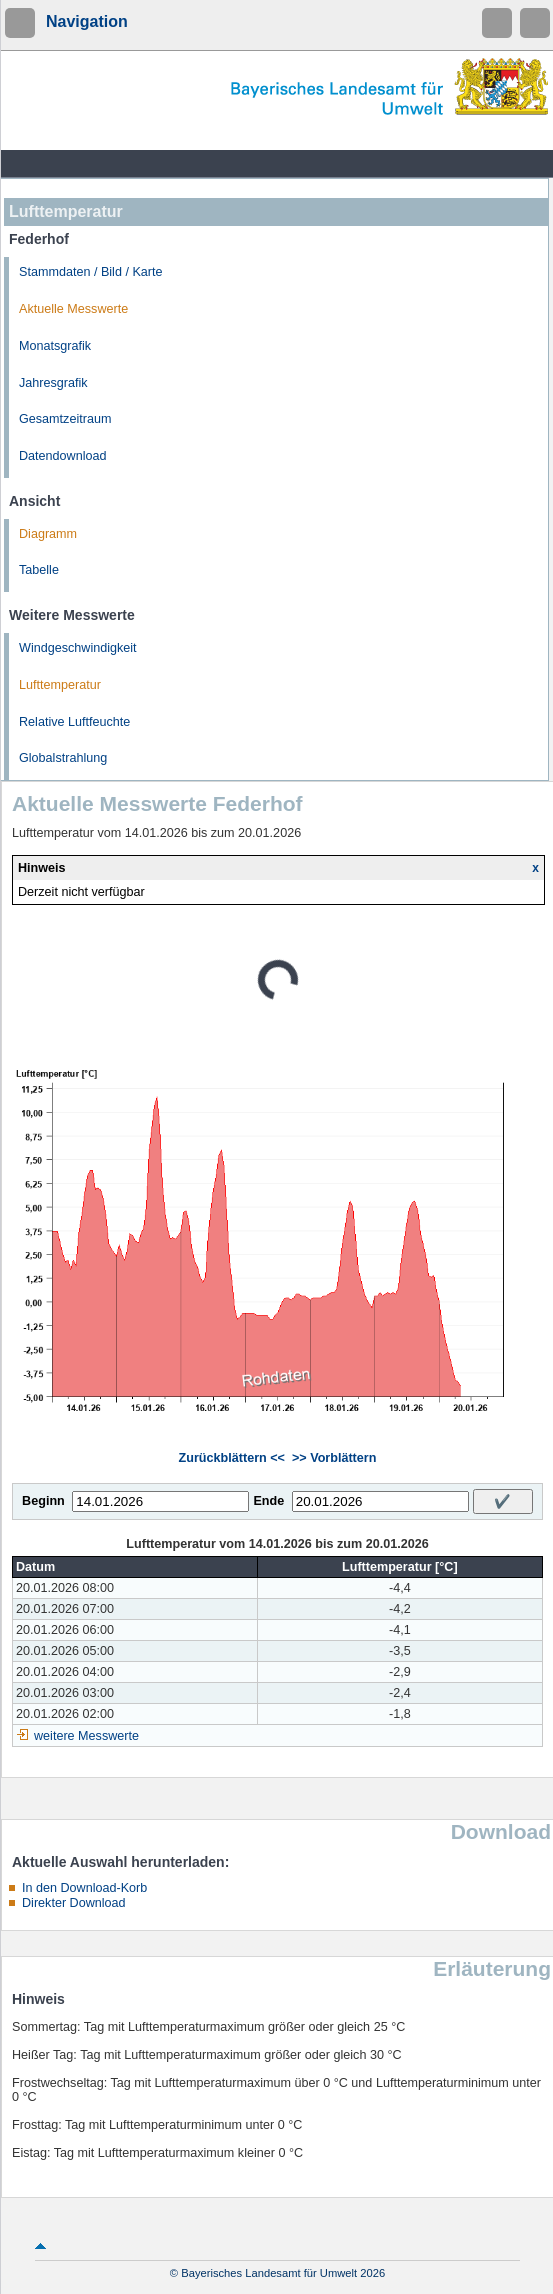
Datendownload (63, 456)
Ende (268, 1501)
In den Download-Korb (84, 1888)
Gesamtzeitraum (65, 419)
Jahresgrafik (53, 383)
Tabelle (39, 570)
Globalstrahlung (63, 758)
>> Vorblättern (334, 1458)
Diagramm (48, 534)
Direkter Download (74, 1903)
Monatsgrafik (55, 346)
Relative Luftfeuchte (74, 722)
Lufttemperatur (60, 685)
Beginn (43, 1501)
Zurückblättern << (232, 1458)
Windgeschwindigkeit (78, 648)
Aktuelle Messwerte (73, 309)
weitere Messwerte (86, 1736)
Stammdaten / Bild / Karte (91, 272)
